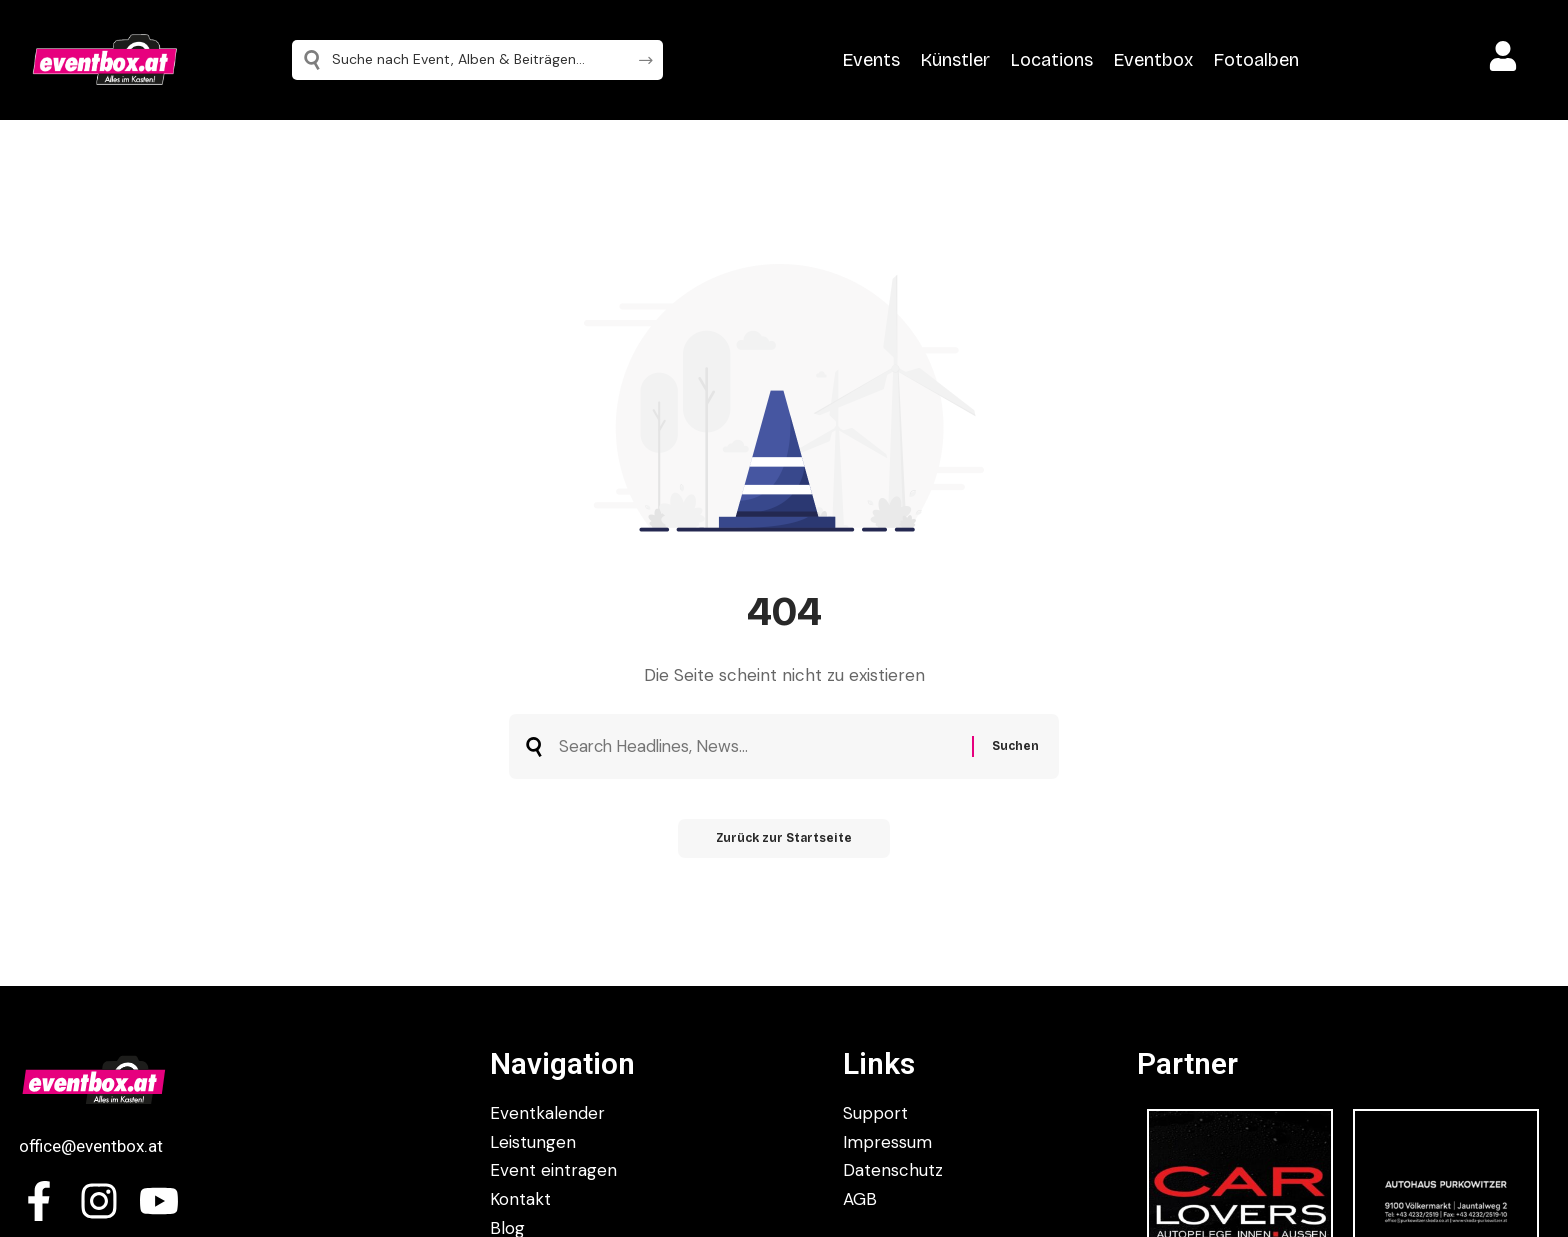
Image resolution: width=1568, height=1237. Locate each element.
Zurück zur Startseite (784, 841)
